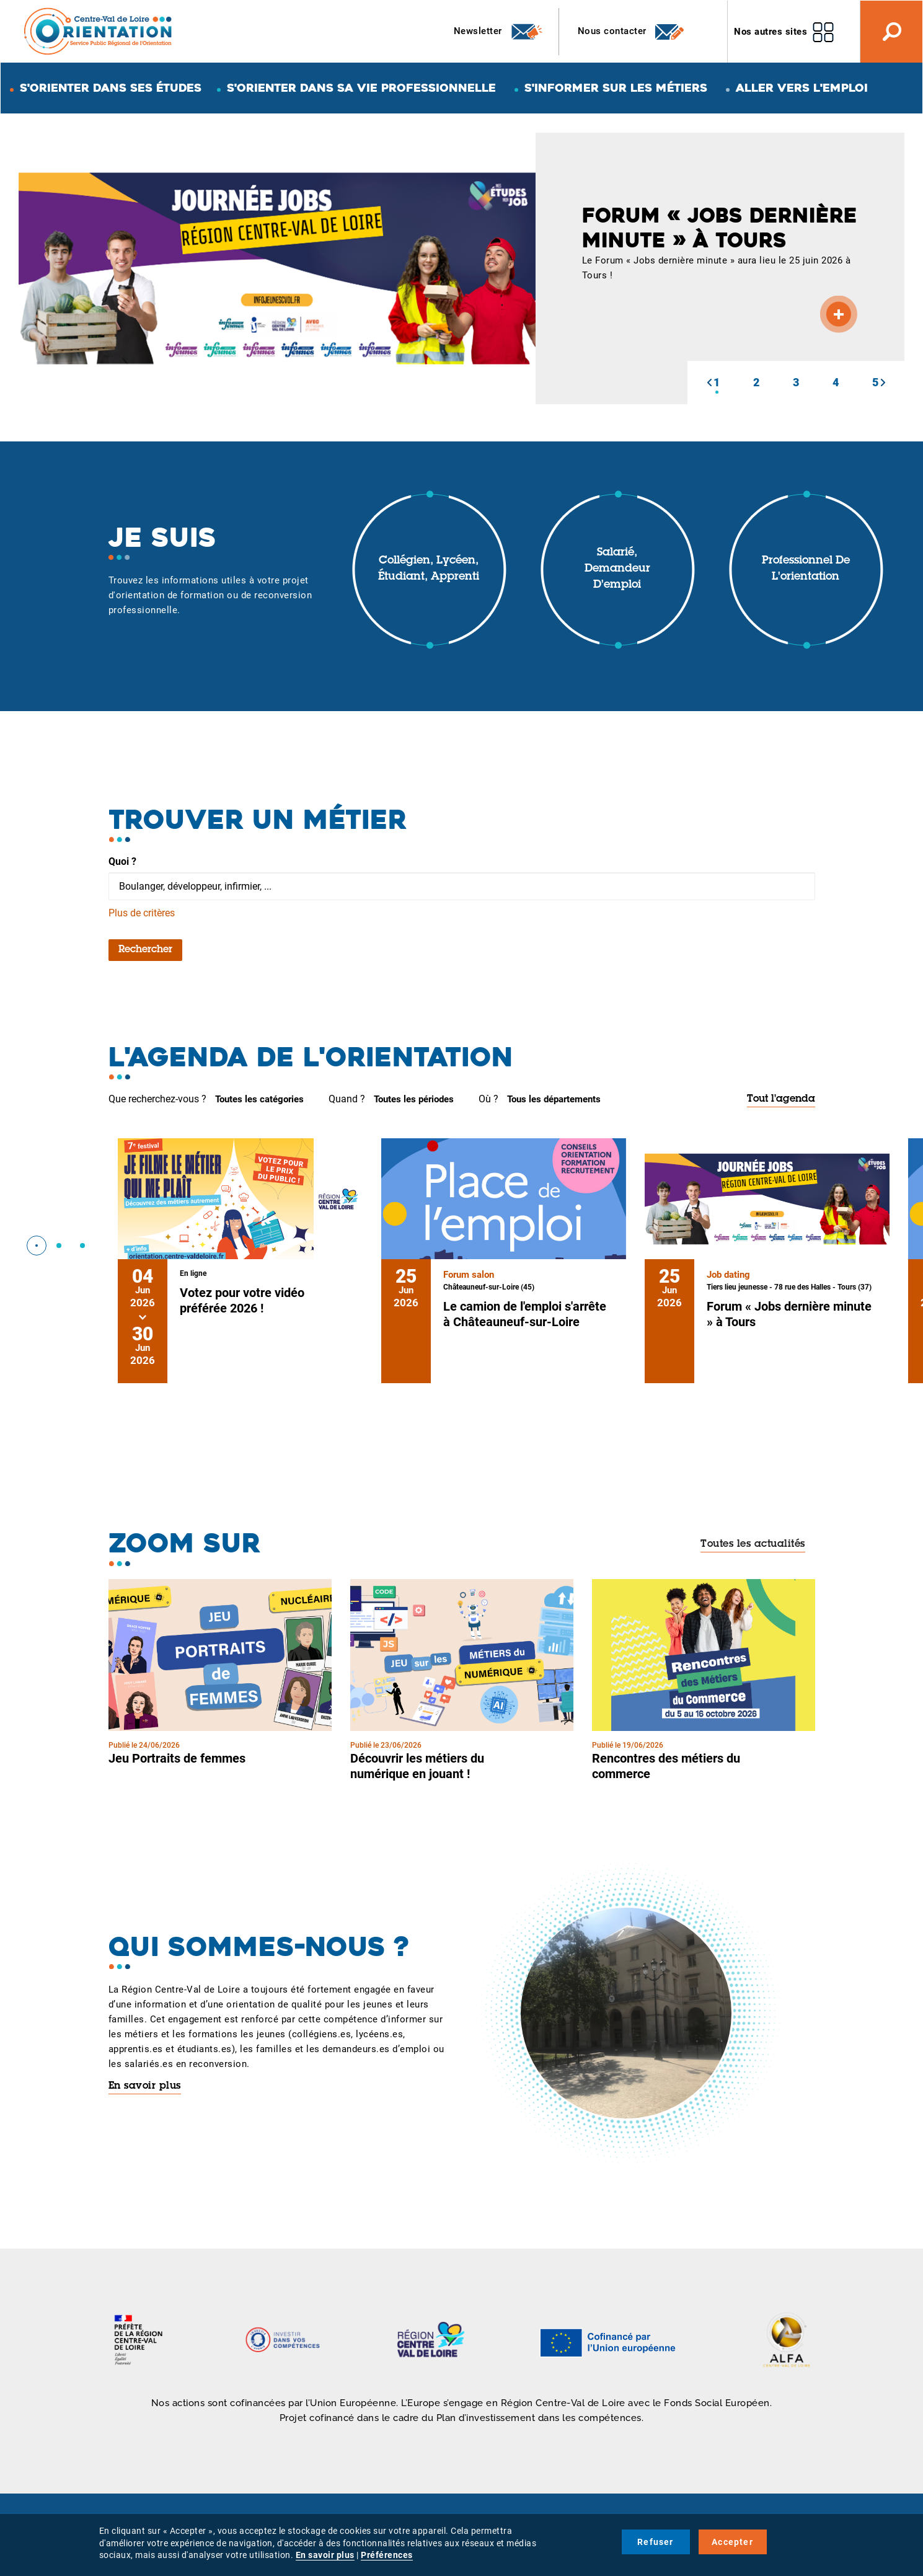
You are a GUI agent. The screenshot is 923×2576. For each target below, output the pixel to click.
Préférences (387, 2555)
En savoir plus (144, 2086)
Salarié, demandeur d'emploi (617, 568)
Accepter (732, 2542)
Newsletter (499, 32)
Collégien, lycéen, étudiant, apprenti (428, 569)
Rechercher (145, 950)
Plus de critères (141, 913)
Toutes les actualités (752, 1544)
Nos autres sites (770, 31)
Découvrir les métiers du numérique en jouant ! (417, 1766)
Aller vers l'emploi (802, 88)
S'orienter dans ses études (110, 88)
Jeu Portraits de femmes (176, 1758)
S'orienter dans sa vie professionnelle (361, 88)
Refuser (655, 2542)
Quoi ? (122, 861)
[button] (709, 382)
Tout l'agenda (781, 1099)
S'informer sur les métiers (615, 88)
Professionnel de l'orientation (806, 569)
